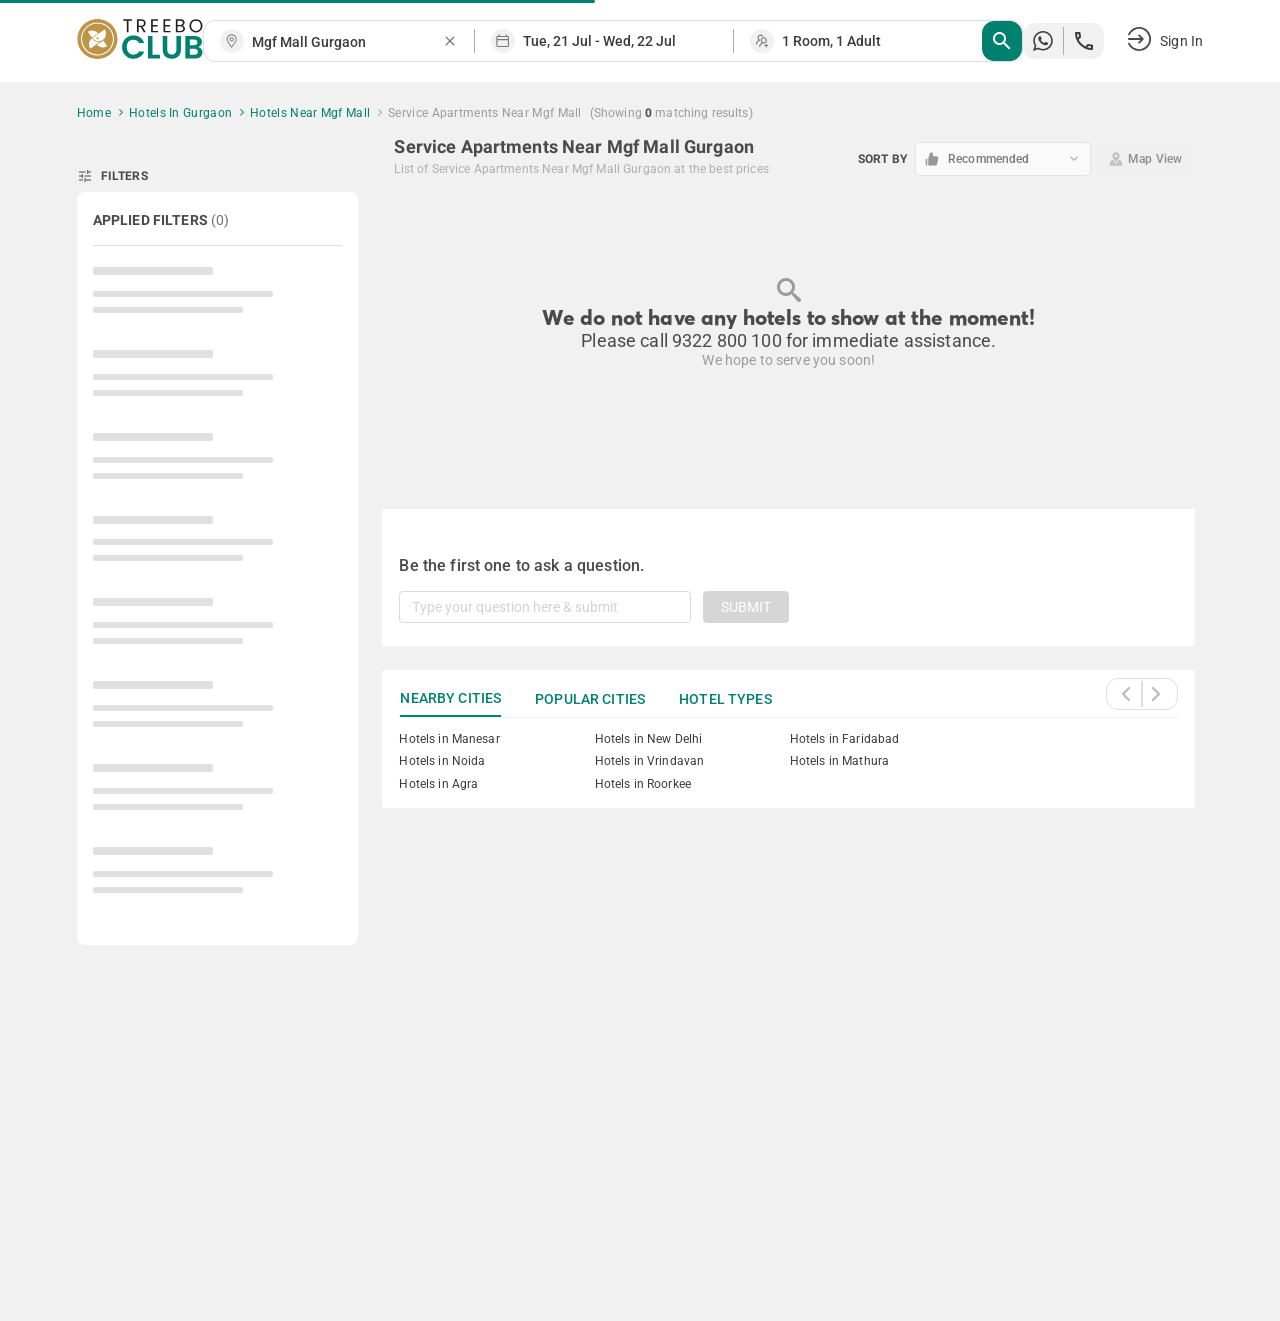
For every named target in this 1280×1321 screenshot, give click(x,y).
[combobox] (347, 42)
